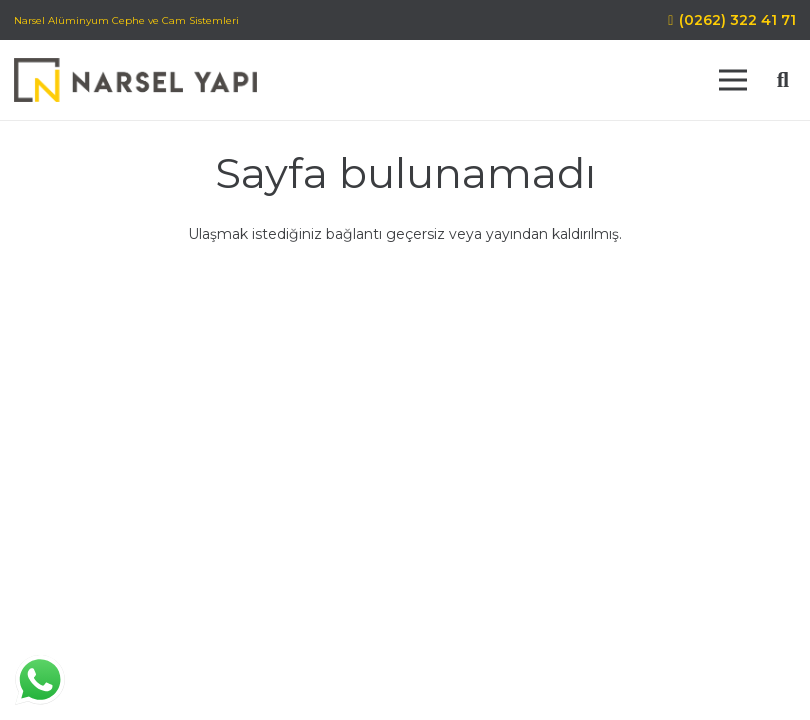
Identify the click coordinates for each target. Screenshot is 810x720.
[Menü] (733, 80)
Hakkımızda (337, 589)
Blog (513, 609)
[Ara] (783, 79)
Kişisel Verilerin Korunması (386, 609)
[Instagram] (135, 599)
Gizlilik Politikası (574, 589)
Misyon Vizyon (449, 589)
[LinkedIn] (55, 599)
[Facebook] (95, 599)
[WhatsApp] (175, 599)
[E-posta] (215, 599)
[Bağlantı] (135, 80)
